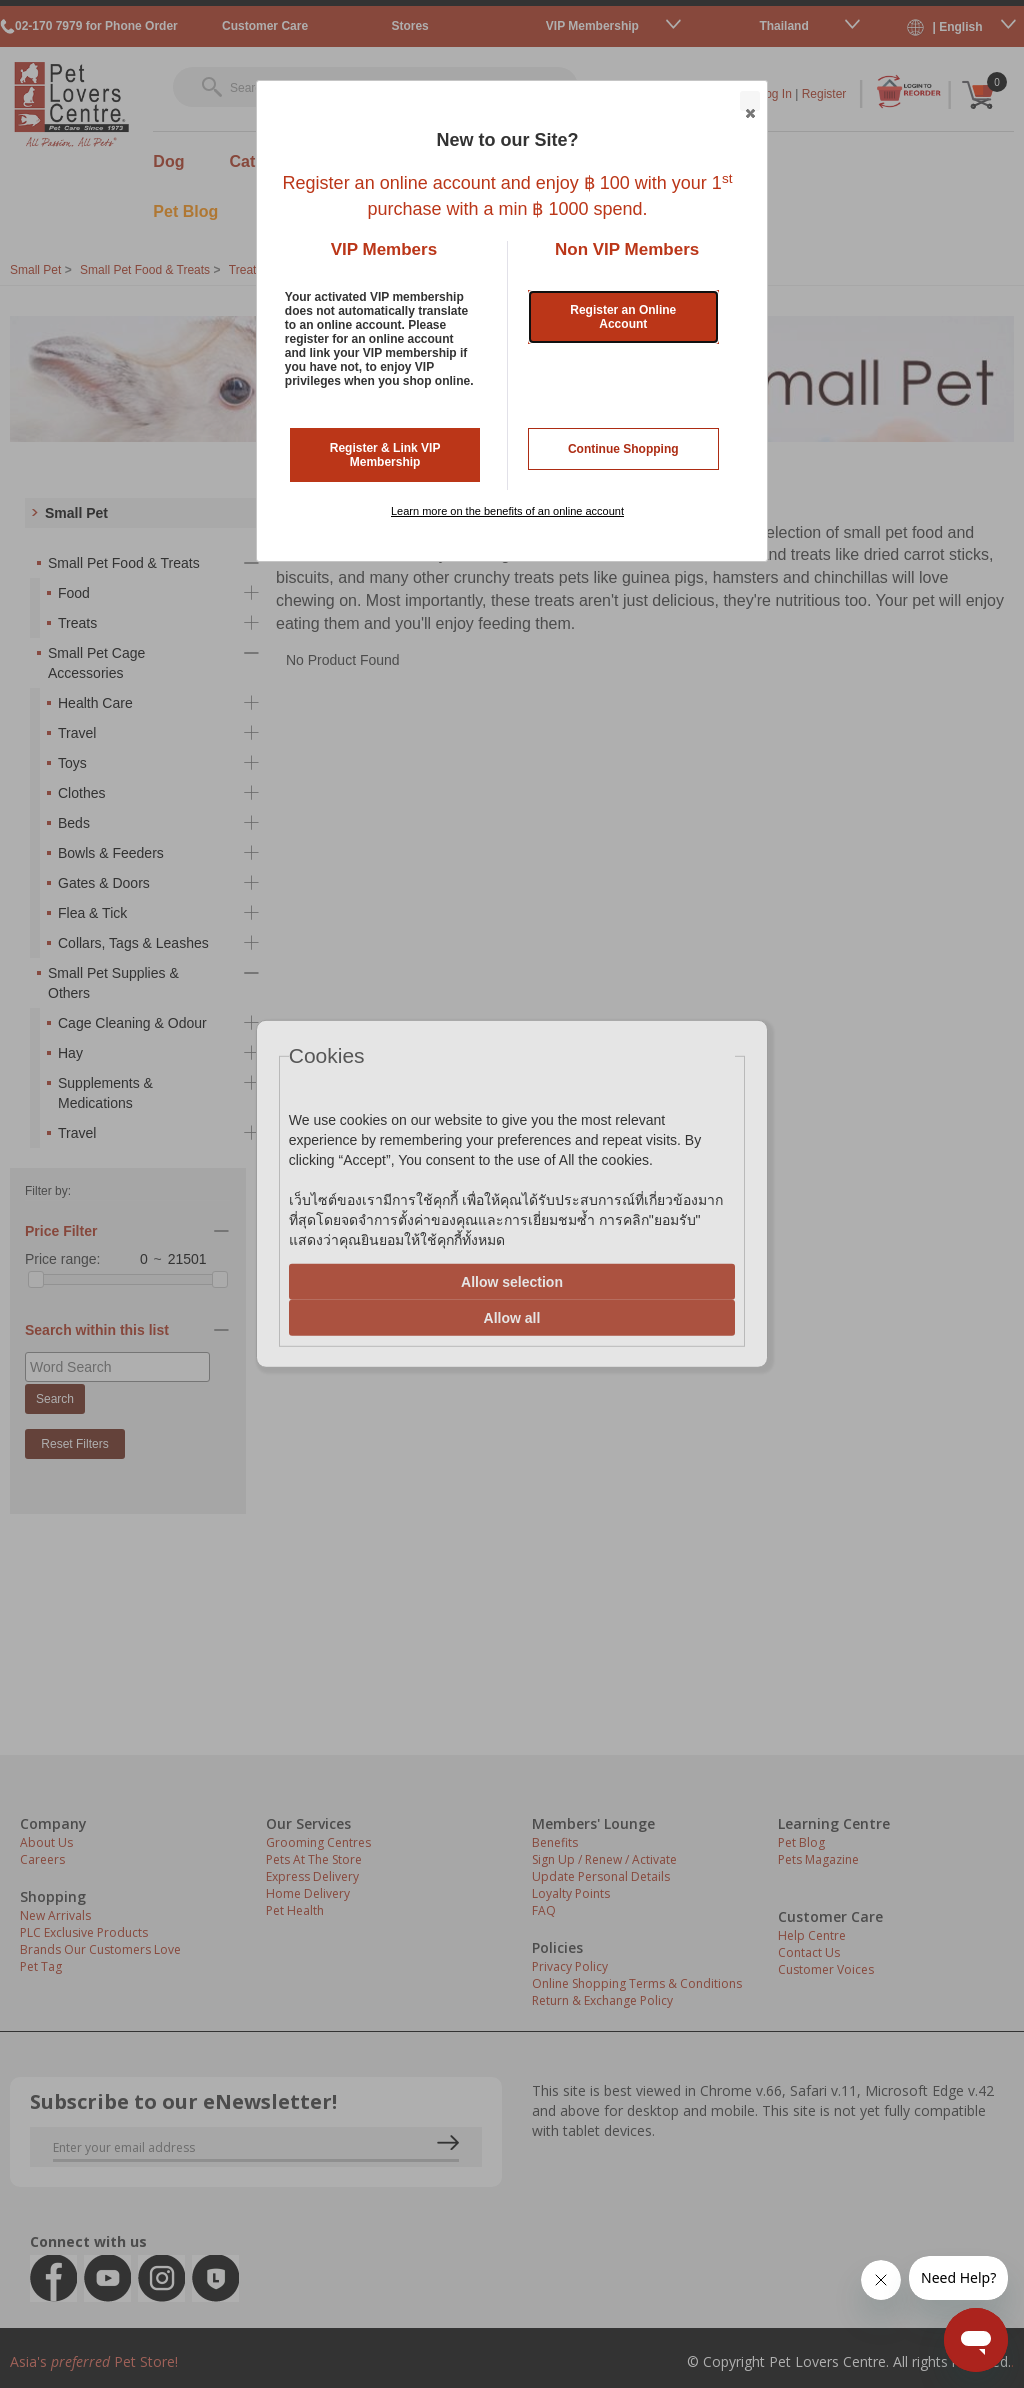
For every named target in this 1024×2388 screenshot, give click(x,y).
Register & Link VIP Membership (385, 455)
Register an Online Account (623, 317)
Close (749, 102)
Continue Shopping (623, 449)
